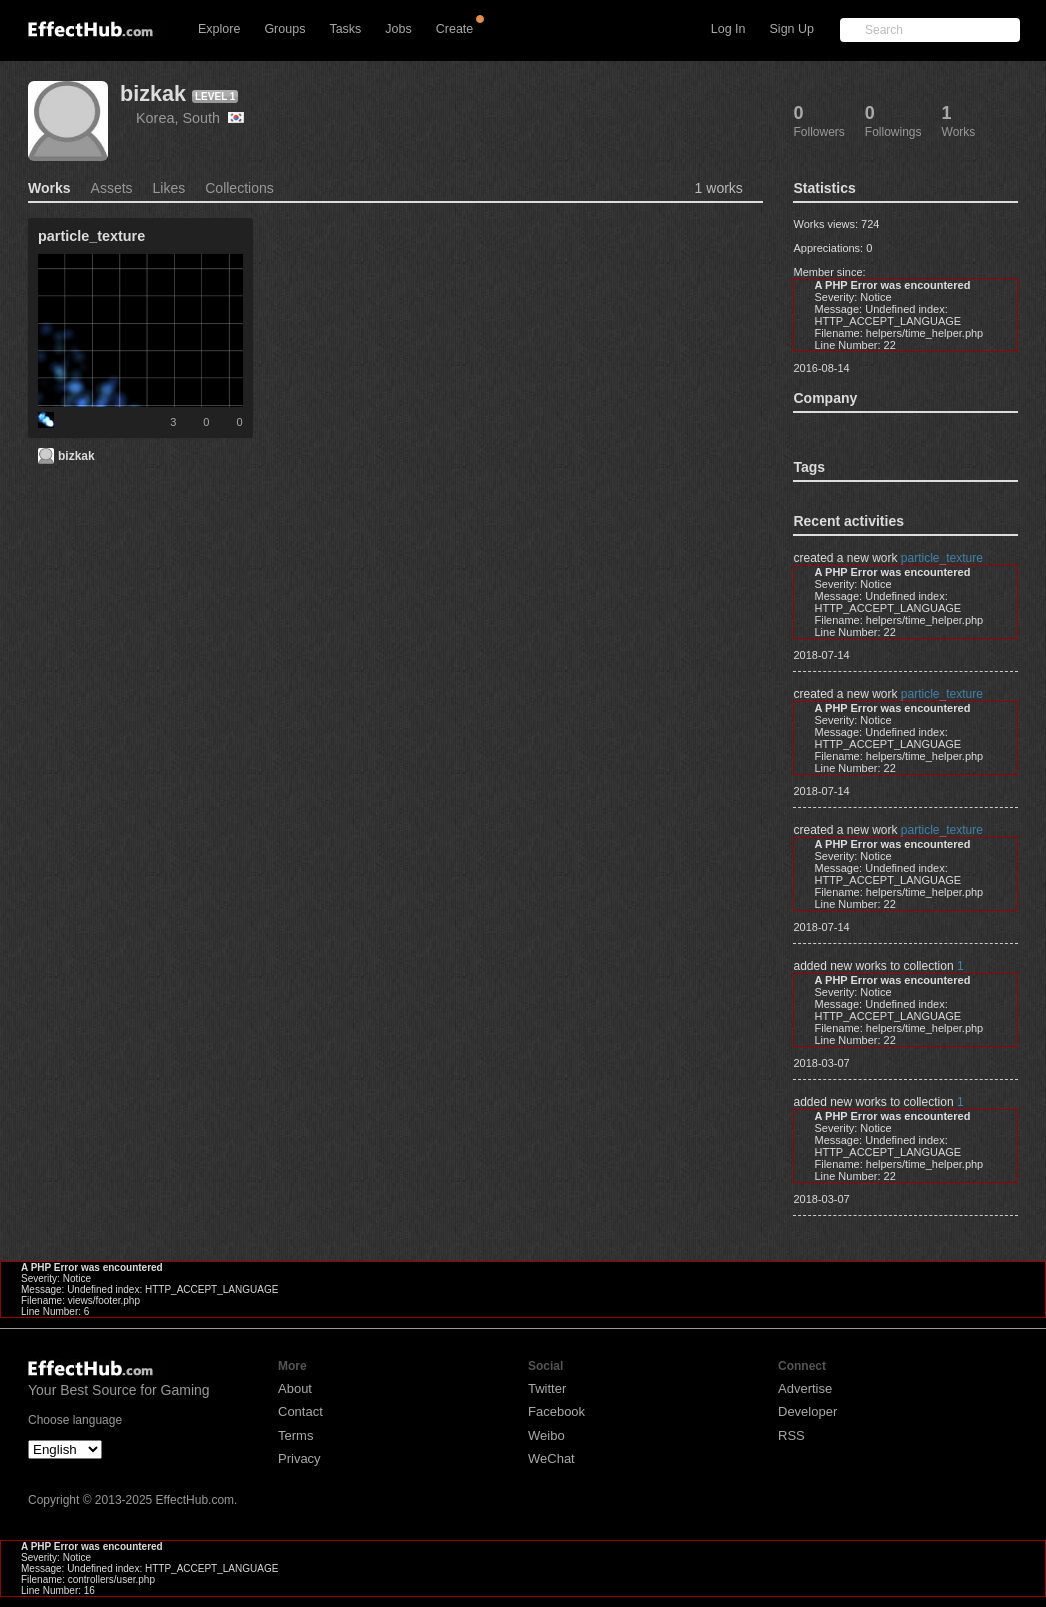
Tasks (345, 29)
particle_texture (942, 558)
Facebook (556, 1411)
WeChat (551, 1458)
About (295, 1388)
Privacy (299, 1458)
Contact (300, 1411)
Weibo (546, 1435)
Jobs (398, 29)
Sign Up (792, 29)
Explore (219, 29)
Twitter (547, 1388)
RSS (791, 1435)
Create (455, 29)
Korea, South (190, 118)
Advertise (805, 1388)
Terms (295, 1435)
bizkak (153, 93)
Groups (284, 29)
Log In (728, 29)
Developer (807, 1411)
